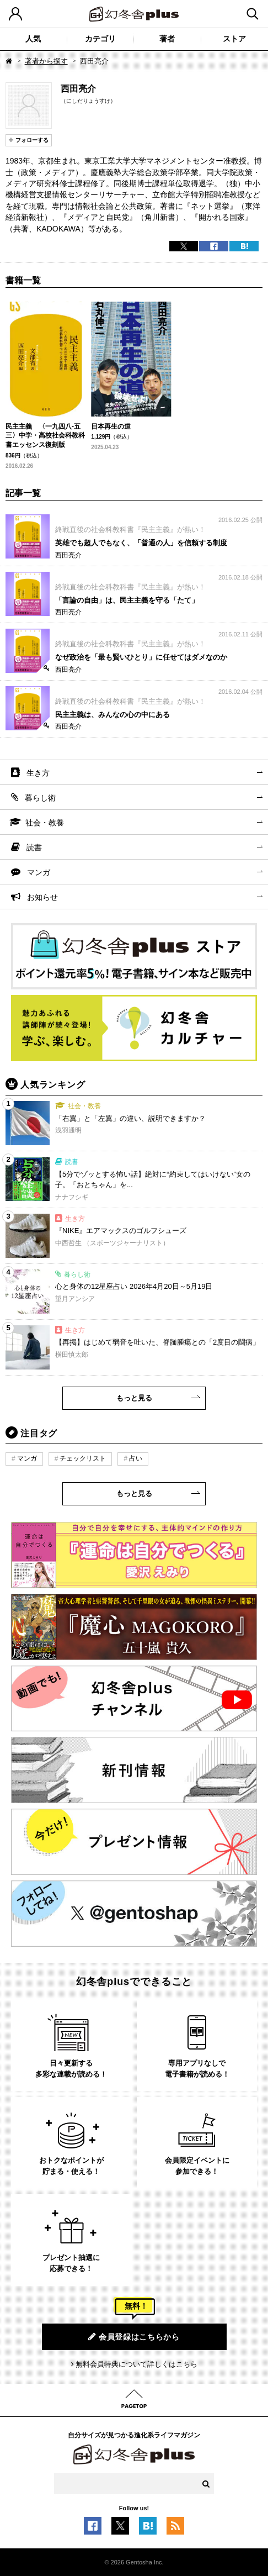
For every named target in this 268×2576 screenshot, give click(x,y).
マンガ (38, 872)
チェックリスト (83, 1458)
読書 (34, 847)
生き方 (38, 772)
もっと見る (134, 1398)
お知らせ (42, 897)
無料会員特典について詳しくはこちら (136, 2364)
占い (135, 1458)
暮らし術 (40, 797)
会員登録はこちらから (134, 2336)
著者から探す (46, 61)
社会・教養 (44, 822)
